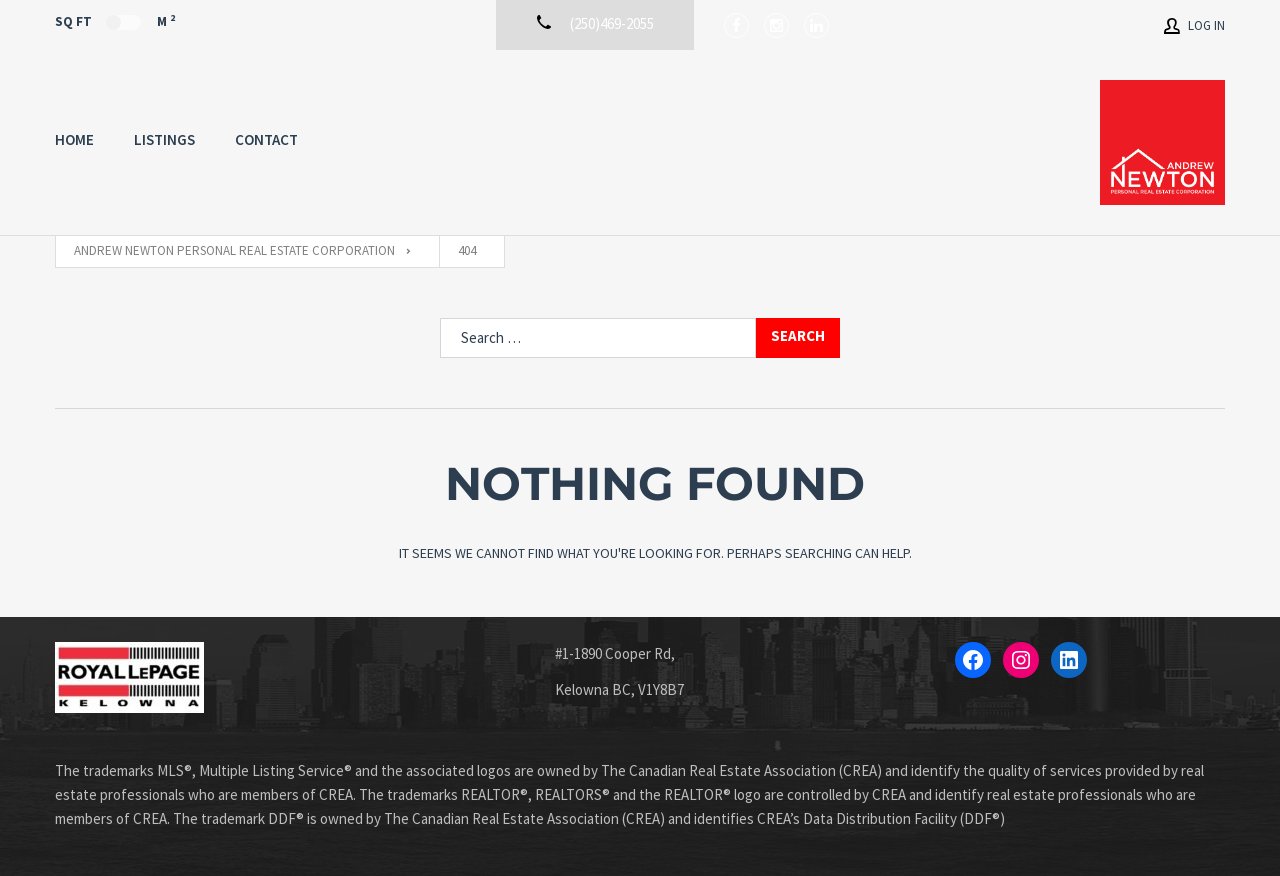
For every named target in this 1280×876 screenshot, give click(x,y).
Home (74, 139)
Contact (266, 139)
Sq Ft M (115, 21)
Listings (164, 139)
